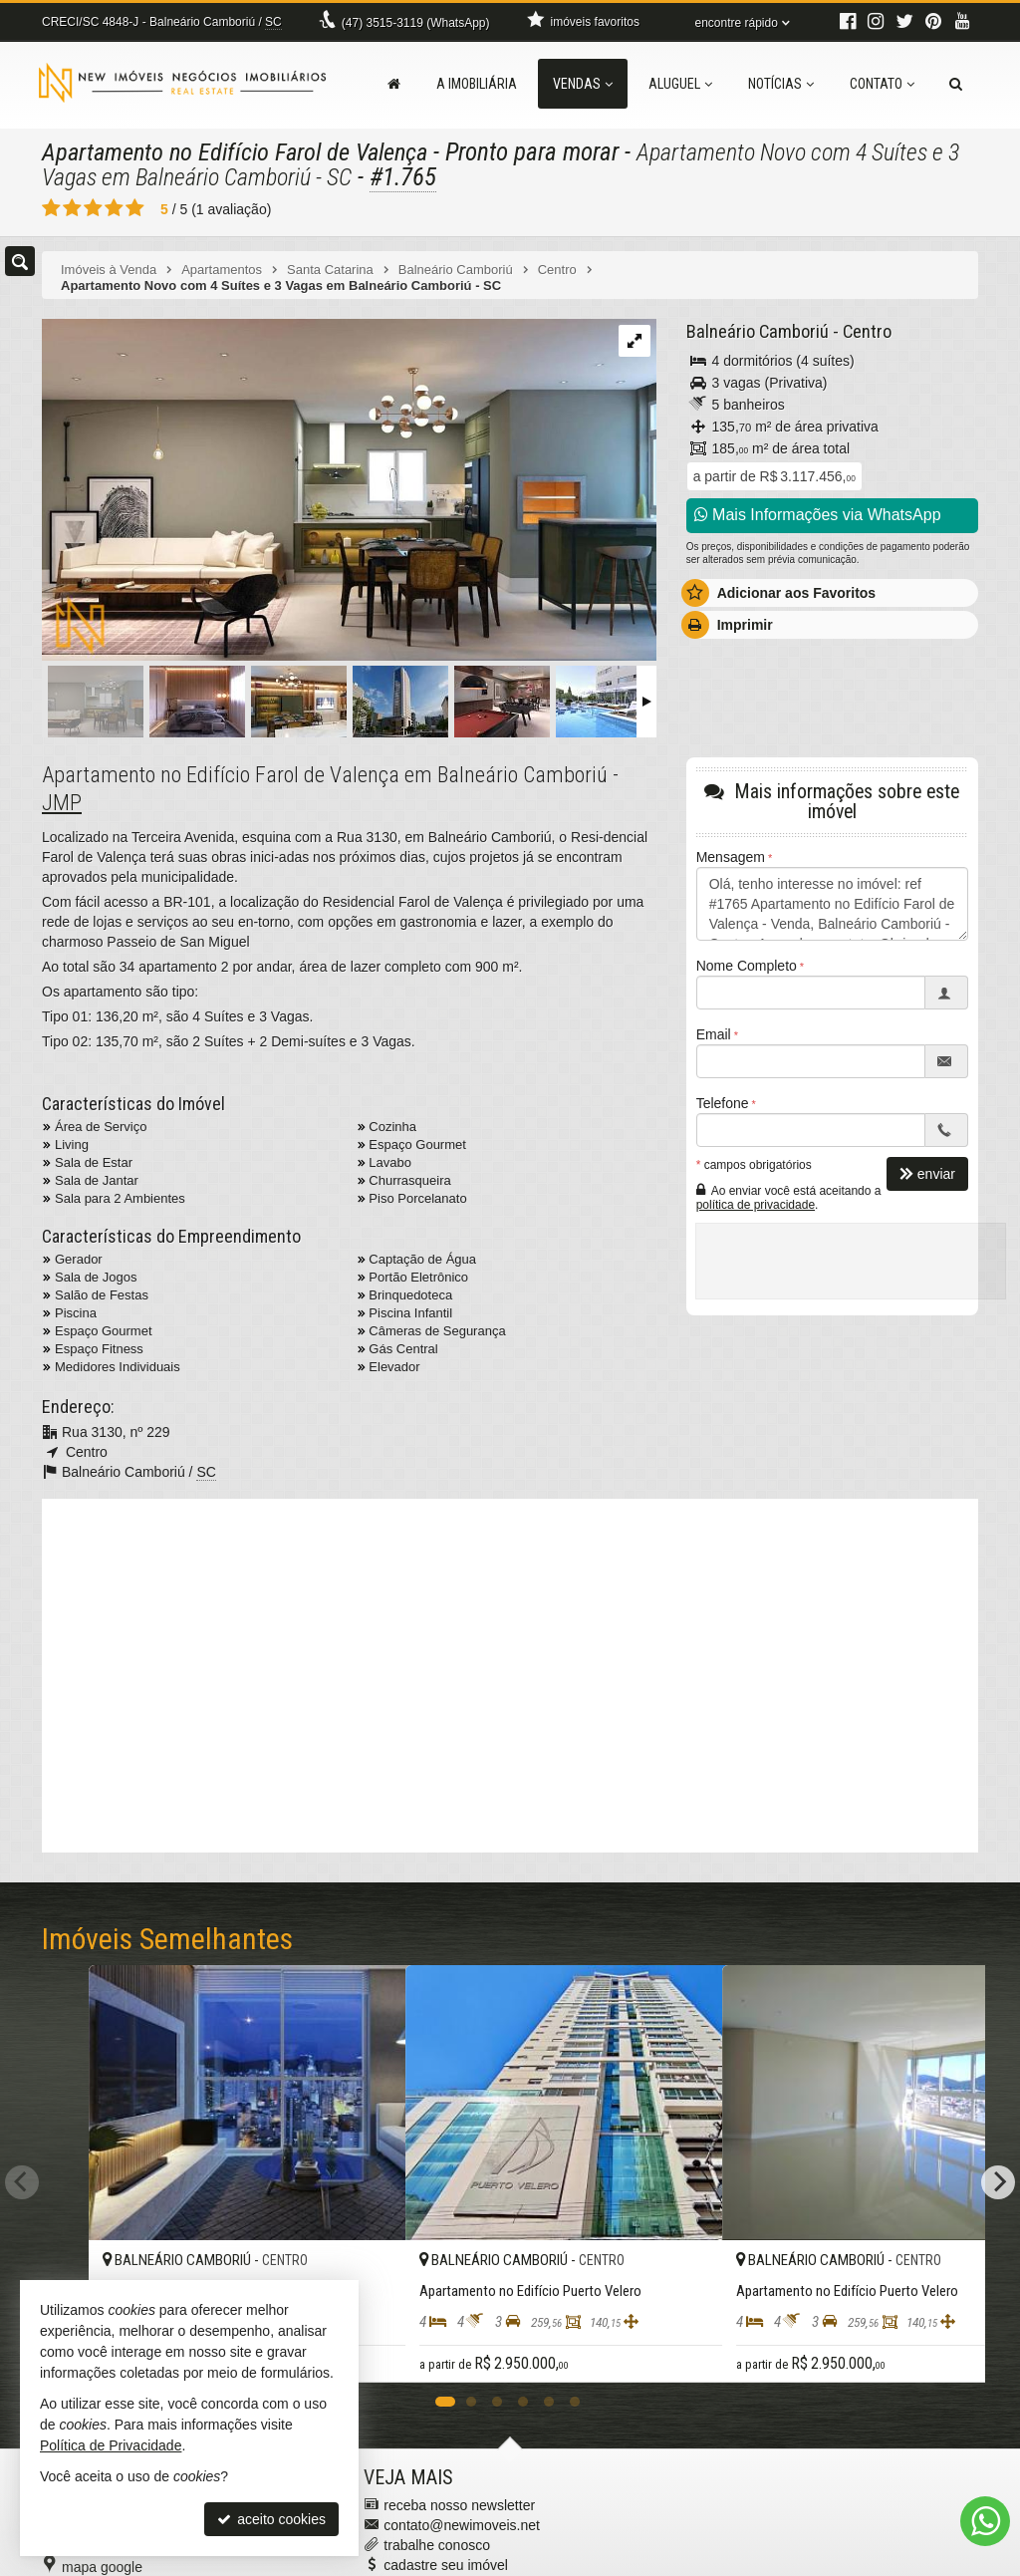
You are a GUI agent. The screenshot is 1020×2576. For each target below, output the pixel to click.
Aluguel (680, 84)
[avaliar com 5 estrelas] (135, 208)
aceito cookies (271, 2519)
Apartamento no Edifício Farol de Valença (241, 152)
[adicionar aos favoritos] (639, 2292)
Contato (882, 84)
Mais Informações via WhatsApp (817, 514)
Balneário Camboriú (755, 331)
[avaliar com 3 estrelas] (93, 208)
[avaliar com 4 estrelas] (114, 208)
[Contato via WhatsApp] (985, 2521)
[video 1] (510, 1673)
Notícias (781, 84)
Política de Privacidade (612, 2562)
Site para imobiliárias (856, 2562)
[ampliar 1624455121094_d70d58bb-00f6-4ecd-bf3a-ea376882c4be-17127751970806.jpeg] (349, 490)
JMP (62, 802)
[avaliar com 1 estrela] (51, 208)
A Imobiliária (476, 84)
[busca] (955, 84)
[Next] (998, 2144)
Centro (863, 331)
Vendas (583, 84)
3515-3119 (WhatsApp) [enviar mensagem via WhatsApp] (416, 23)
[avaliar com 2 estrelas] (72, 208)
